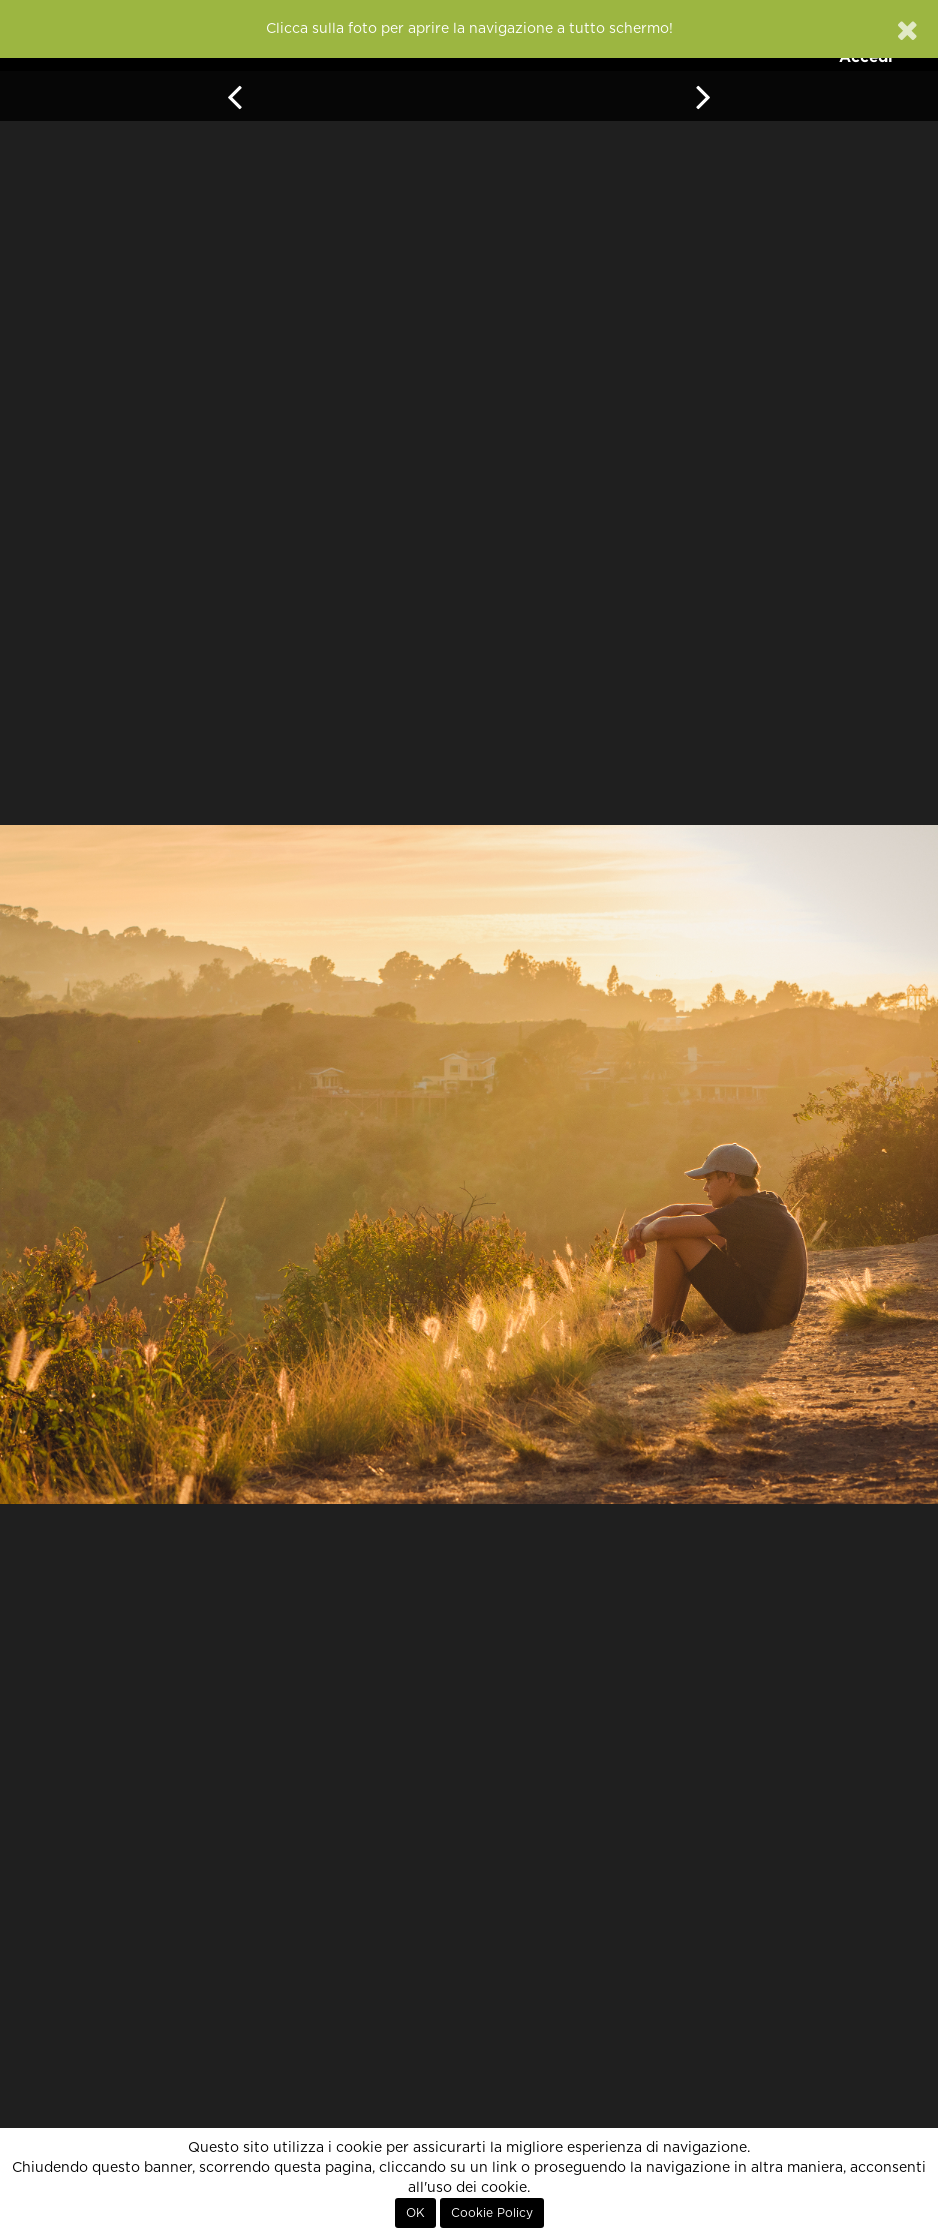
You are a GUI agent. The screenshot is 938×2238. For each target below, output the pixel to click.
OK (415, 2213)
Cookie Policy (492, 2213)
